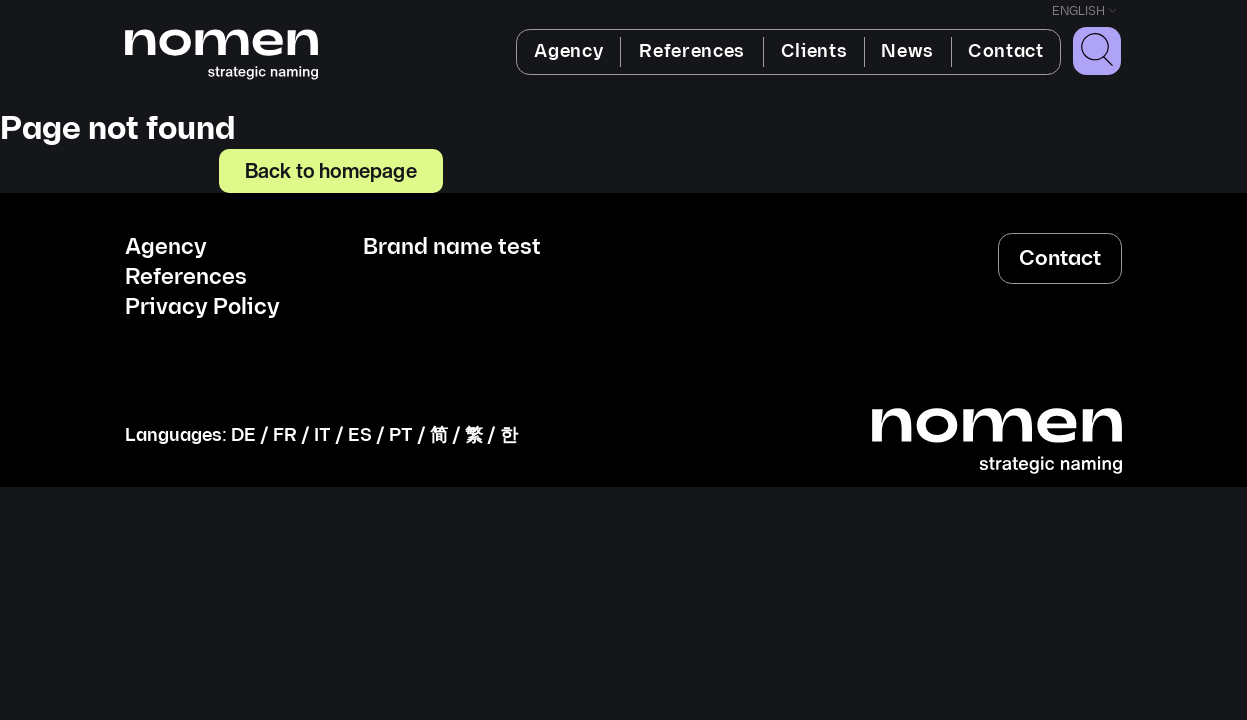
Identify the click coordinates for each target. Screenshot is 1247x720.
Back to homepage (331, 170)
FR (285, 435)
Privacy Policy (202, 308)
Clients (814, 51)
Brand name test (452, 248)
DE (243, 435)
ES (360, 435)
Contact (1006, 51)
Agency (568, 51)
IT (322, 435)
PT (401, 435)
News (907, 51)
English (1078, 11)
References (692, 51)
